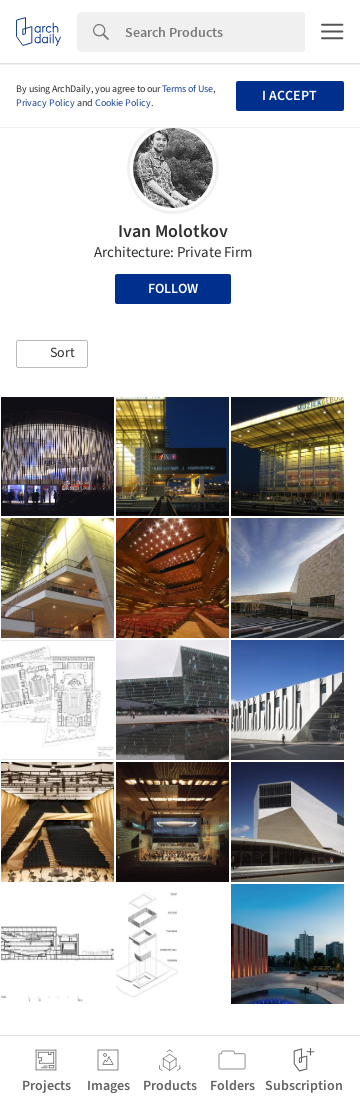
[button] (52, 354)
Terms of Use (187, 89)
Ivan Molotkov (173, 231)
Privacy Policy (45, 103)
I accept (289, 96)
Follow (173, 289)
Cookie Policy (123, 103)
